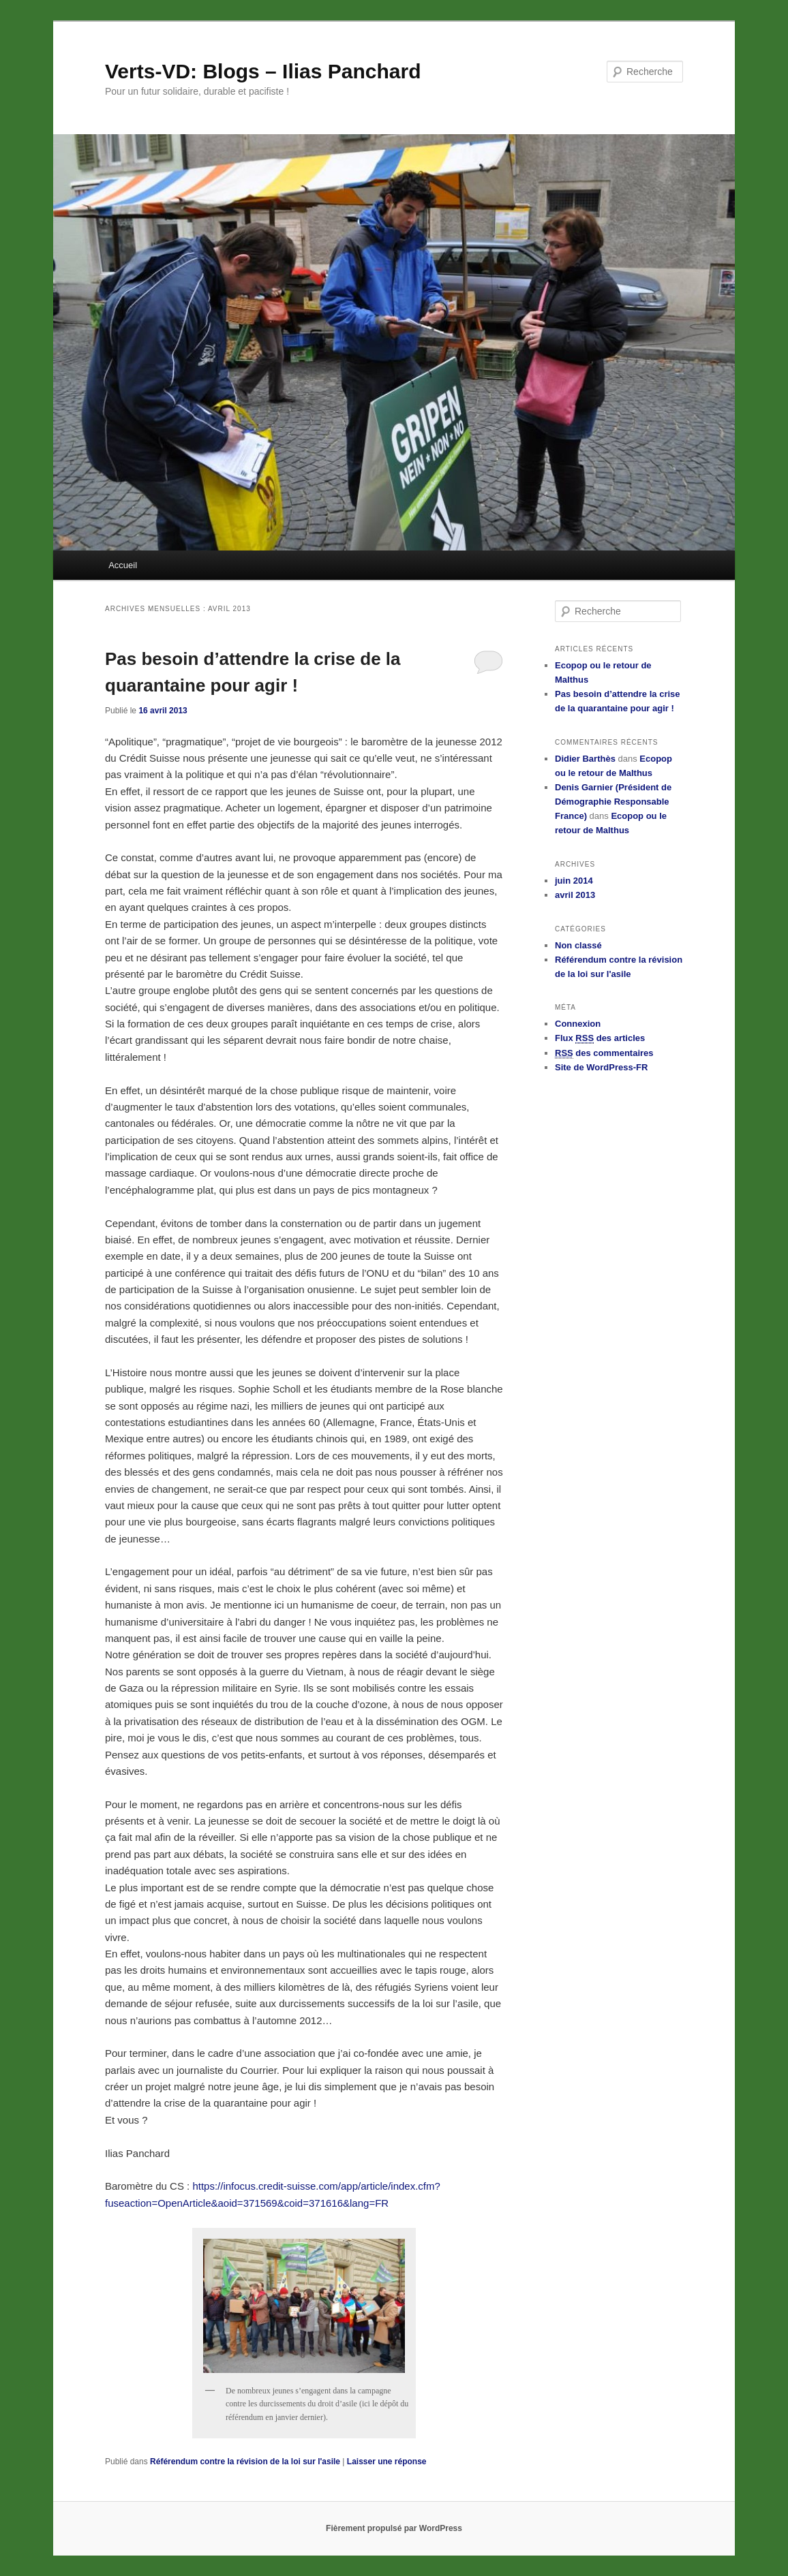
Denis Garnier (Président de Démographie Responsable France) (613, 801)
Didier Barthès (585, 759)
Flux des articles (600, 1038)
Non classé (578, 945)
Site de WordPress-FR (601, 1067)
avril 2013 (575, 895)
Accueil (122, 565)
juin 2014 (574, 880)
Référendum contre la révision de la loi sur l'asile (245, 2461)
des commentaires (604, 1053)
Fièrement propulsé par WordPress (394, 2528)
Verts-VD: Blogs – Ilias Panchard (263, 71)
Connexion (578, 1024)
